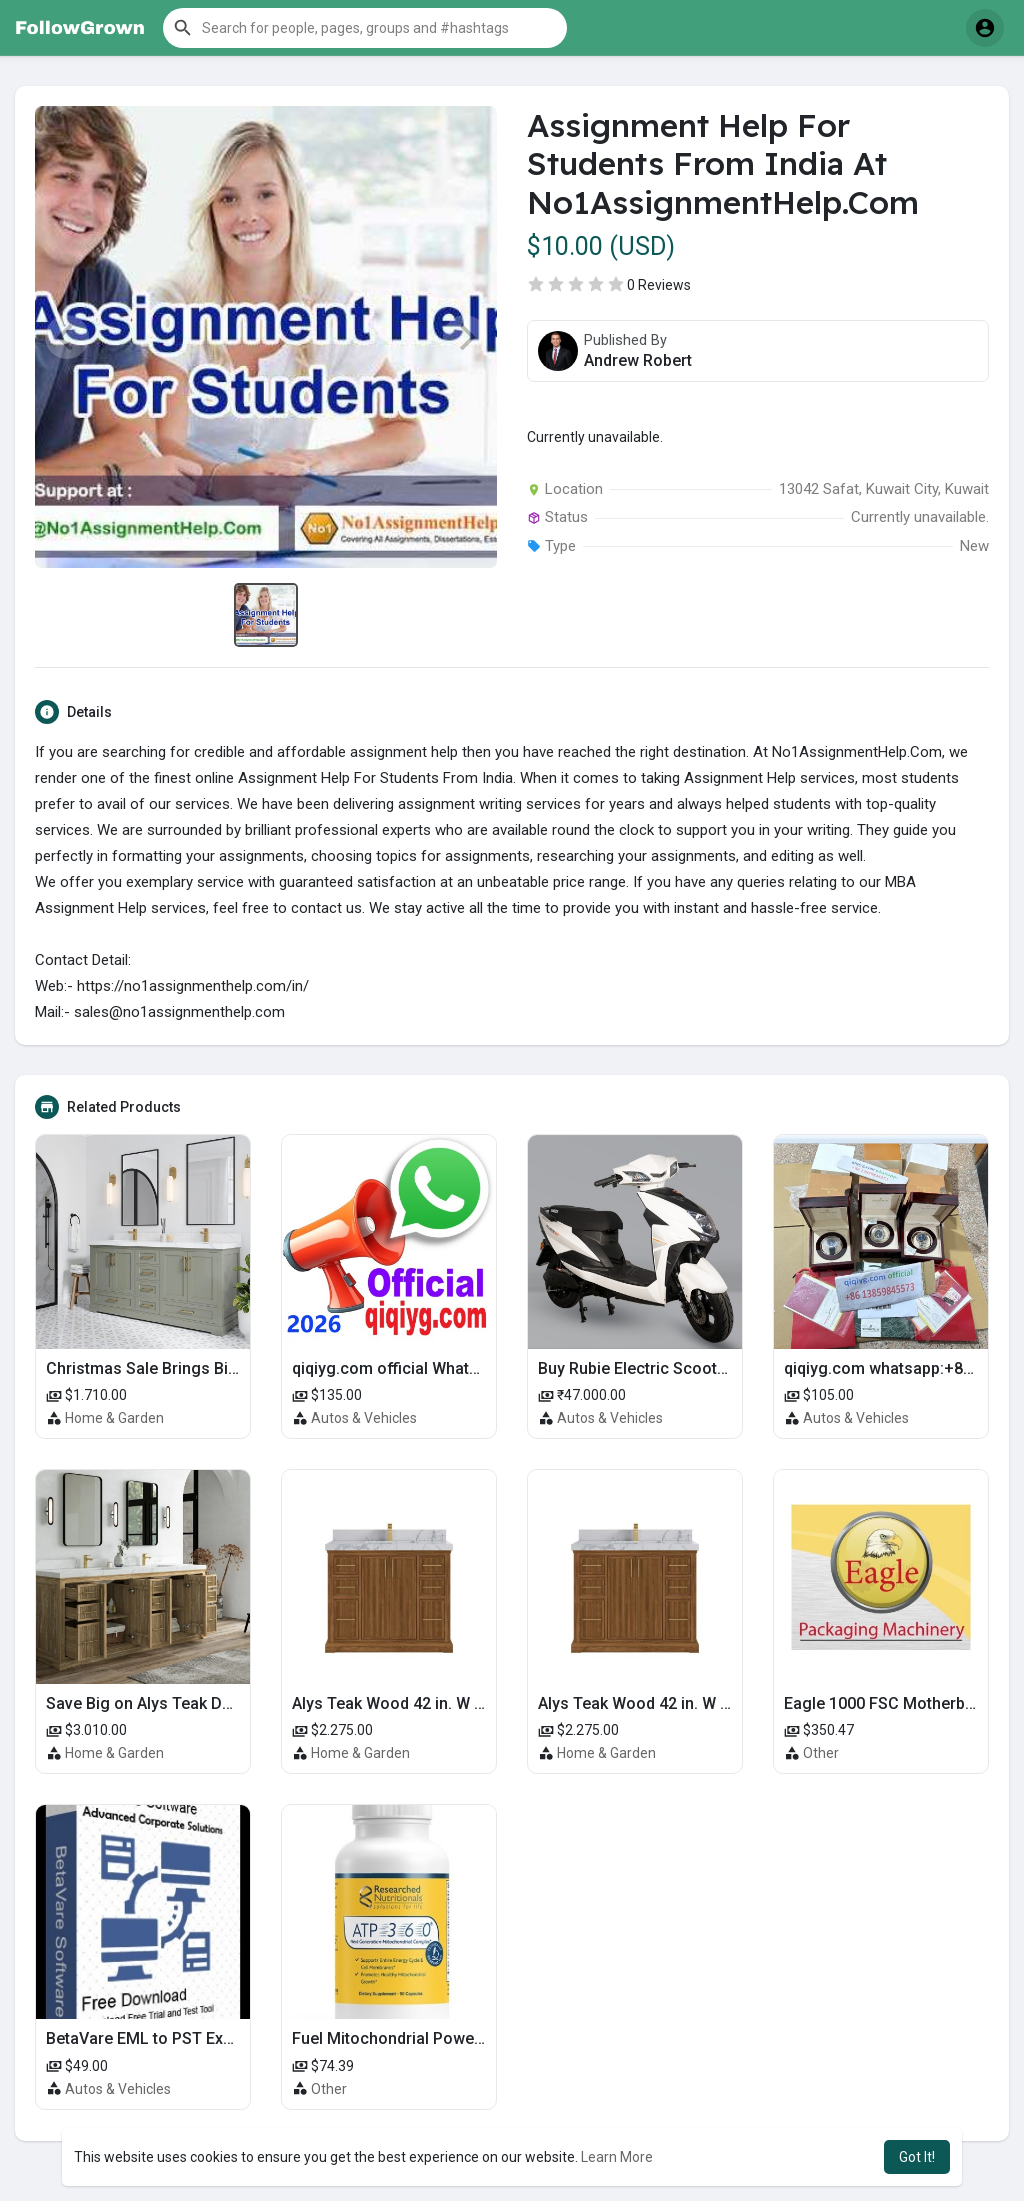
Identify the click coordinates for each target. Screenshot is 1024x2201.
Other (821, 1753)
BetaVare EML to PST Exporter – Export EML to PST (234, 2038)
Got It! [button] (917, 2157)
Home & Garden (114, 1418)
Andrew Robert (638, 360)
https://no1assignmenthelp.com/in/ (193, 986)
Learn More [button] (617, 2157)
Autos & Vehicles (364, 1418)
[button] (365, 28)
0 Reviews (659, 285)
